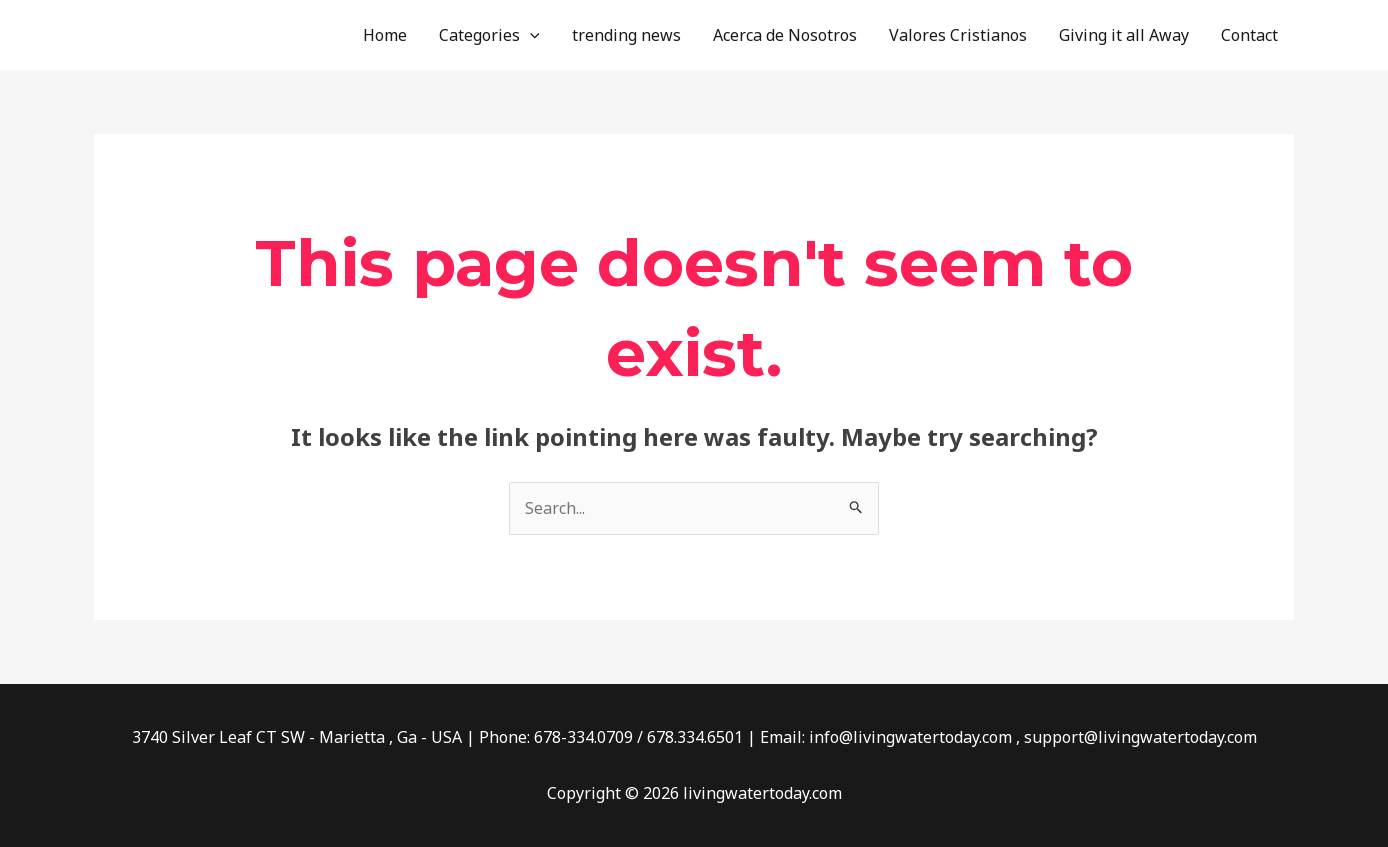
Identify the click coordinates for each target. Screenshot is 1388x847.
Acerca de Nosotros (785, 35)
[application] (530, 35)
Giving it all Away (1124, 35)
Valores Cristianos (958, 35)
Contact (1249, 35)
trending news (626, 35)
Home (385, 35)
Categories (489, 35)
